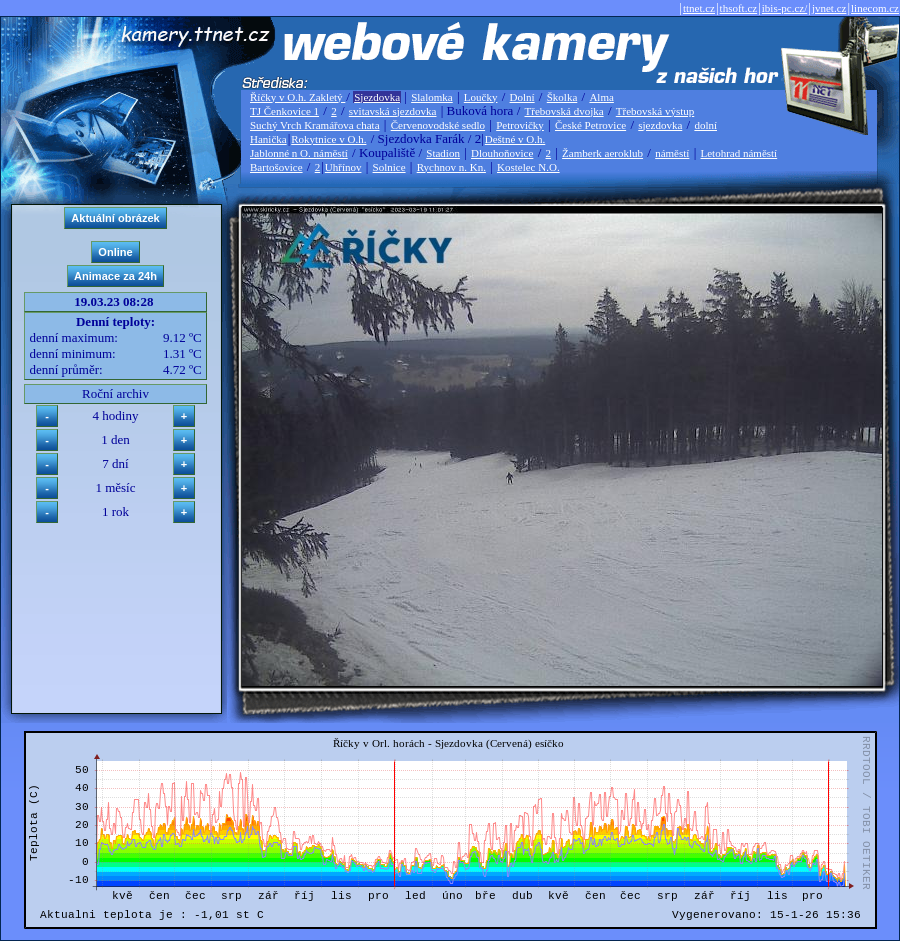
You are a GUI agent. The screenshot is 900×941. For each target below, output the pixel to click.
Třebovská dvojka (564, 111)
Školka (562, 97)
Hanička (268, 139)
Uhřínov (343, 167)
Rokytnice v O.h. (328, 139)
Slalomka (432, 97)
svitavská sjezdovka (393, 111)
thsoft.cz (739, 8)
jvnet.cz (829, 8)
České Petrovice (590, 125)
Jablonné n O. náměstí (299, 153)
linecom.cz (875, 8)
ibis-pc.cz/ (785, 8)
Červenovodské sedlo (438, 125)
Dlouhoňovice (502, 153)
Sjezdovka (377, 97)
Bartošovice (276, 167)
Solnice (389, 167)
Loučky (481, 97)
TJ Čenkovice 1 (284, 111)
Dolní (522, 97)
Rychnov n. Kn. (451, 167)
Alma (601, 97)
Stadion (443, 153)
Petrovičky (520, 125)
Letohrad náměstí (739, 153)
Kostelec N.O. (528, 167)
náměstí (672, 153)
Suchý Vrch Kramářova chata (315, 125)
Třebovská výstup (655, 111)
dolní (705, 125)
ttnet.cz (699, 8)
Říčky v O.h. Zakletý (297, 97)
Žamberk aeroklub (602, 153)
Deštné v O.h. (515, 139)
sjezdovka (660, 125)
